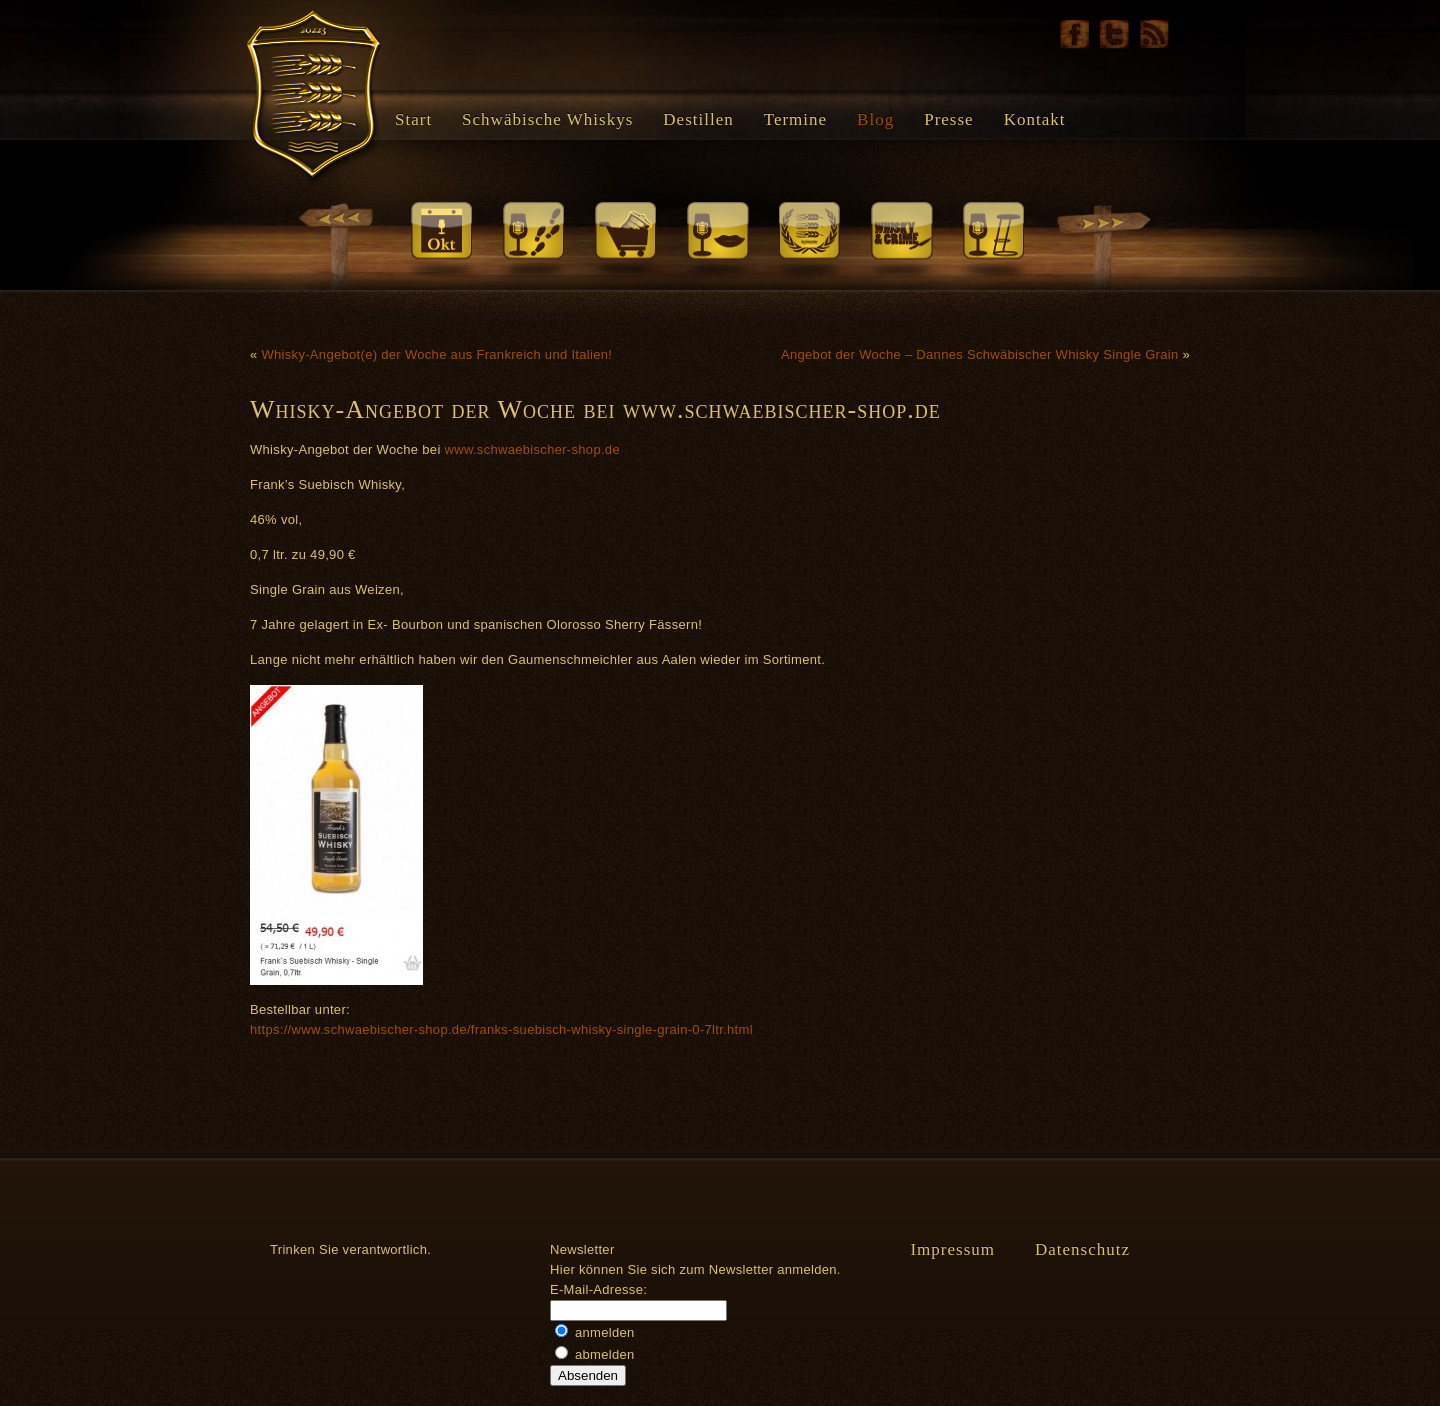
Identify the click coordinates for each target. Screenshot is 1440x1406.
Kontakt (1035, 119)
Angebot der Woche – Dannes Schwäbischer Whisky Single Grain (980, 354)
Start (413, 119)
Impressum (952, 1249)
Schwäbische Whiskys (547, 119)
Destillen (698, 119)
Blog (875, 119)
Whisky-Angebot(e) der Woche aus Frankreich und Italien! (436, 354)
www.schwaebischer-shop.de (532, 449)
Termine (795, 119)
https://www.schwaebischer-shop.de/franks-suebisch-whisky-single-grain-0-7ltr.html (501, 1029)
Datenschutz (1082, 1249)
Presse (948, 119)
